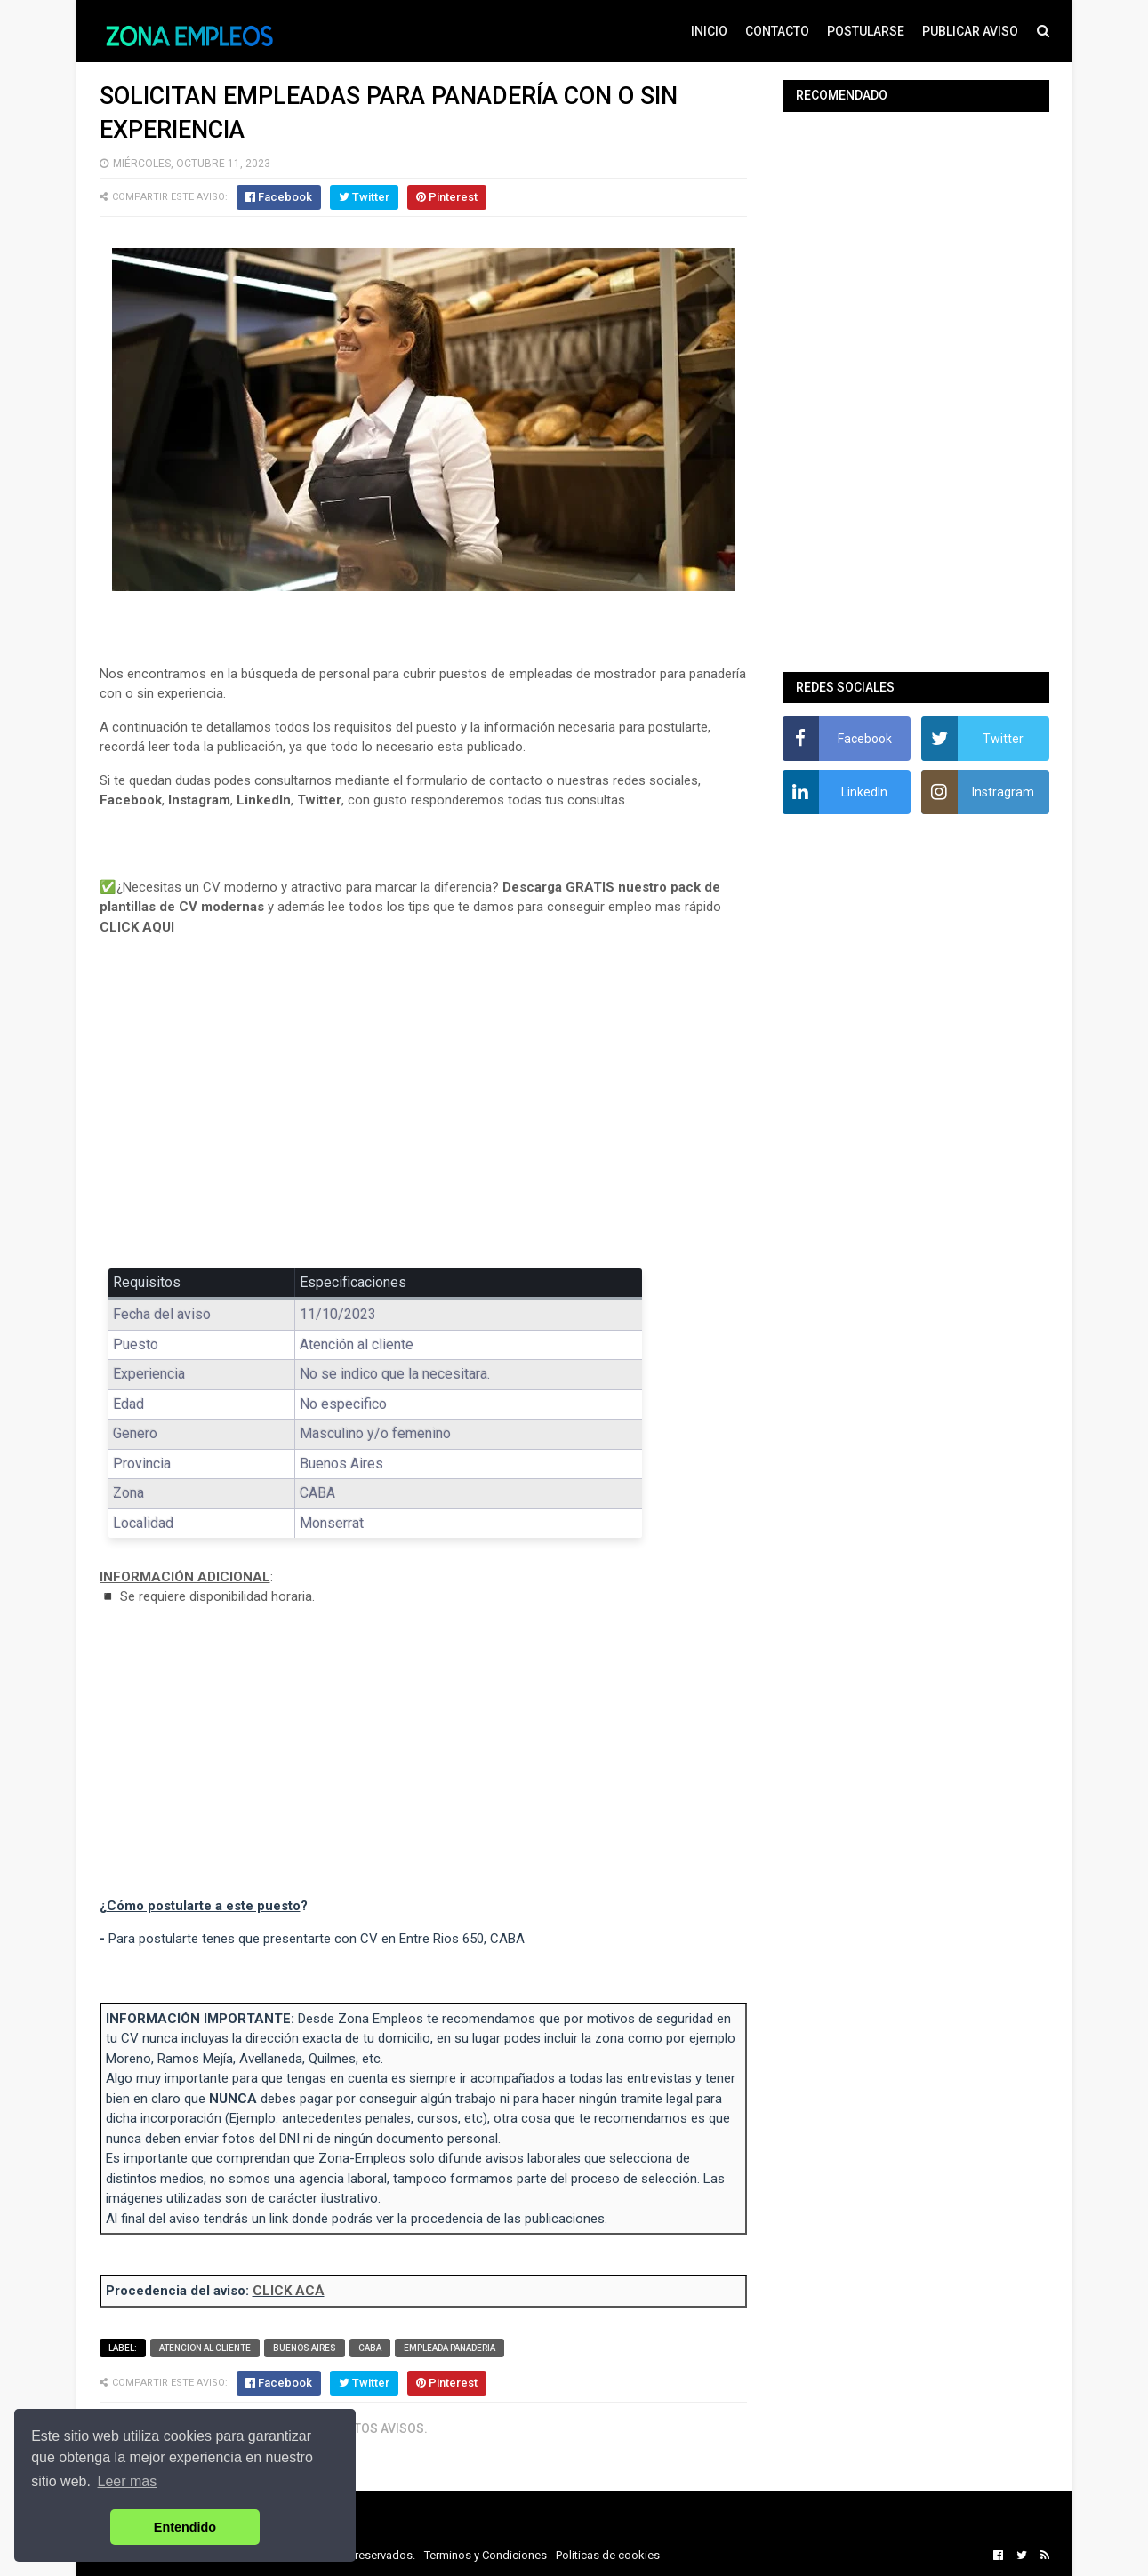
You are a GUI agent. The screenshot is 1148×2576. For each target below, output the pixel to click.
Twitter (319, 800)
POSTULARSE (865, 31)
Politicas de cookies (608, 2555)
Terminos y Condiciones (485, 2555)
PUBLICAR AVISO (970, 31)
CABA (369, 2348)
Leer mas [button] (127, 2481)
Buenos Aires (304, 2348)
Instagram (199, 800)
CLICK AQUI (137, 927)
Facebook (131, 800)
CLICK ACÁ (289, 2291)
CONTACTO (777, 31)
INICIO (709, 31)
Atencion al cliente (205, 2348)
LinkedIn (264, 800)
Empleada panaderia (449, 2348)
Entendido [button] (185, 2527)
